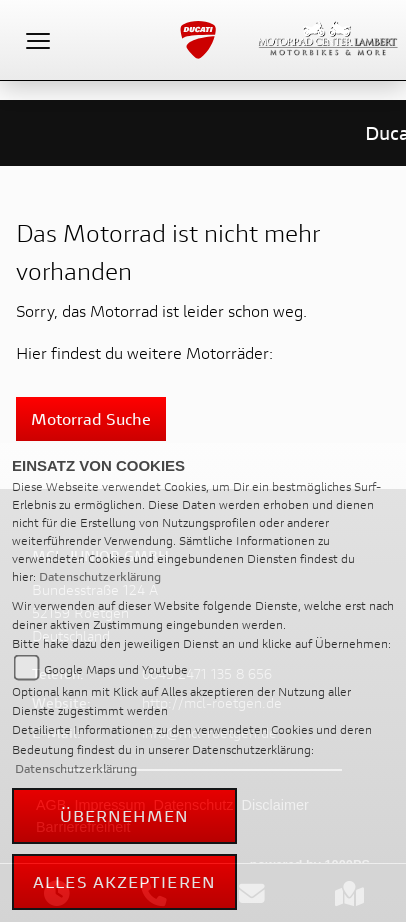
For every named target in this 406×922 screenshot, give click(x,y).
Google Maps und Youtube (116, 669)
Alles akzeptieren (124, 881)
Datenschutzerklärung (100, 576)
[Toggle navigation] (38, 40)
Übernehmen (125, 815)
